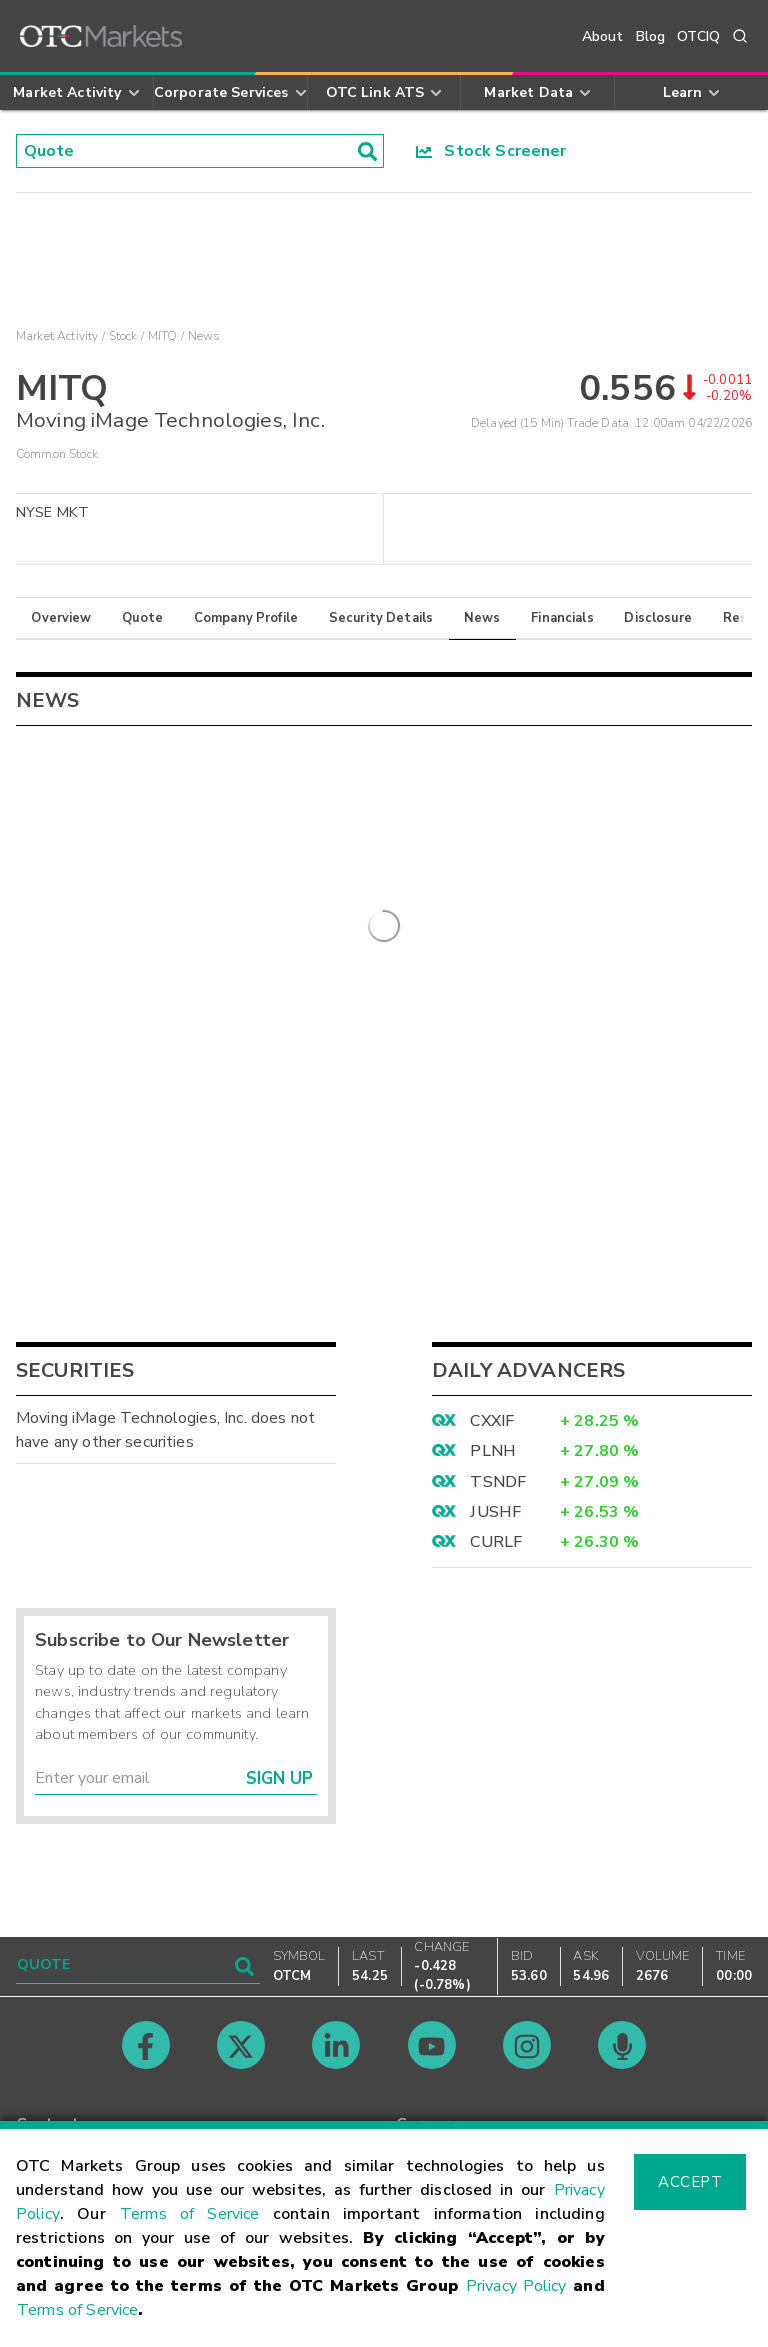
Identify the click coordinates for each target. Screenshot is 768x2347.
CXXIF (492, 1420)
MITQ (163, 336)
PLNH (493, 1450)
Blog (651, 36)
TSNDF (498, 1481)
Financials (562, 618)
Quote (142, 618)
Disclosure (658, 618)
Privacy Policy (516, 2286)
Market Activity (57, 336)
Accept (690, 2182)
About (603, 36)
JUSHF (495, 1511)
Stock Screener (491, 151)
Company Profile (246, 618)
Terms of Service (190, 2214)
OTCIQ (698, 36)
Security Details (381, 618)
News (482, 618)
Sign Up (279, 1777)
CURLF (496, 1541)
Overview (61, 618)
